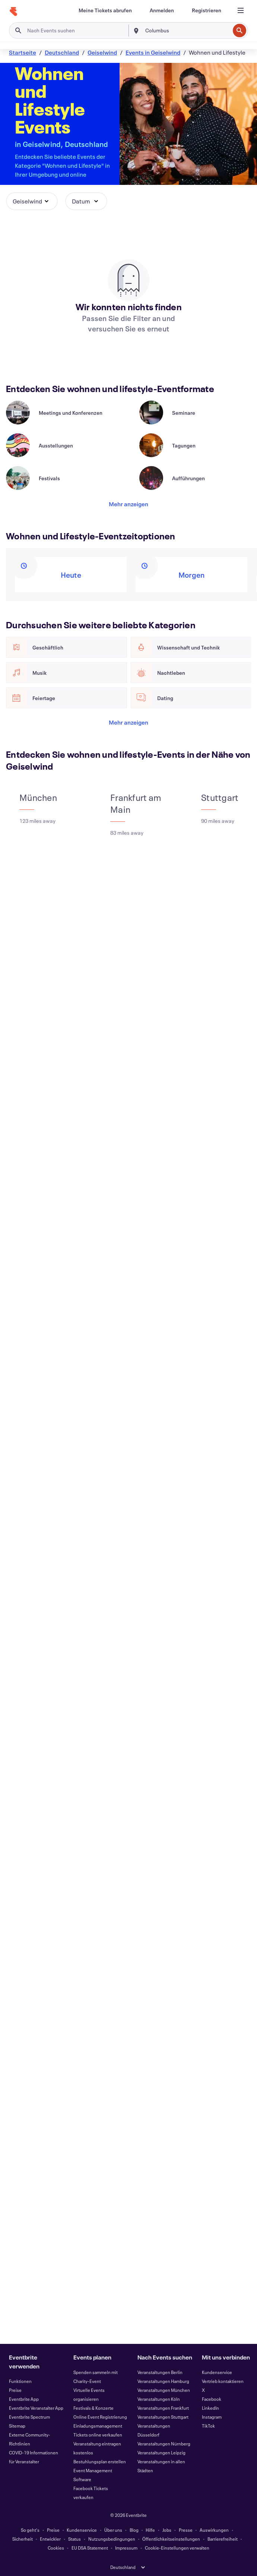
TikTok (208, 2426)
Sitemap (17, 2426)
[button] (32, 201)
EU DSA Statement (90, 2548)
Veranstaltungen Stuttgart (162, 2417)
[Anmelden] (162, 10)
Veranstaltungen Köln (158, 2399)
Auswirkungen (214, 2530)
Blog (134, 2530)
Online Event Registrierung (100, 2417)
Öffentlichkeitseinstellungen (171, 2539)
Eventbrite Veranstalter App (36, 2408)
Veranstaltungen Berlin (160, 2372)
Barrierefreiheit (222, 2539)
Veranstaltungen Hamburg (163, 2381)
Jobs (166, 2530)
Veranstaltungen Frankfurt (163, 2408)
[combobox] (187, 30)
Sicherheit (22, 2539)
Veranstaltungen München (163, 2390)
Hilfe (150, 2530)
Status (74, 2539)
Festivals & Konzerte (93, 2408)
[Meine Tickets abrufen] (105, 10)
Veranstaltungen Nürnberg (163, 2444)
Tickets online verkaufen (97, 2435)
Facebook (211, 2399)
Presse (186, 2530)
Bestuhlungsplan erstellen (99, 2461)
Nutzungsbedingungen (111, 2539)
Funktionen (20, 2381)
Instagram (212, 2417)
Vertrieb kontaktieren (223, 2381)
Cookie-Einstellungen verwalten (177, 2548)
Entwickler (50, 2539)
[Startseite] (13, 11)
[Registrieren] (206, 10)
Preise (15, 2390)
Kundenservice (217, 2372)
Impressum (126, 2548)
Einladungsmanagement (97, 2426)
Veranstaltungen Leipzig (161, 2452)
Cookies (56, 2548)
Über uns (113, 2530)
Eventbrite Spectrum (29, 2417)
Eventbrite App (24, 2399)
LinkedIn (210, 2408)
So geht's (30, 2530)
